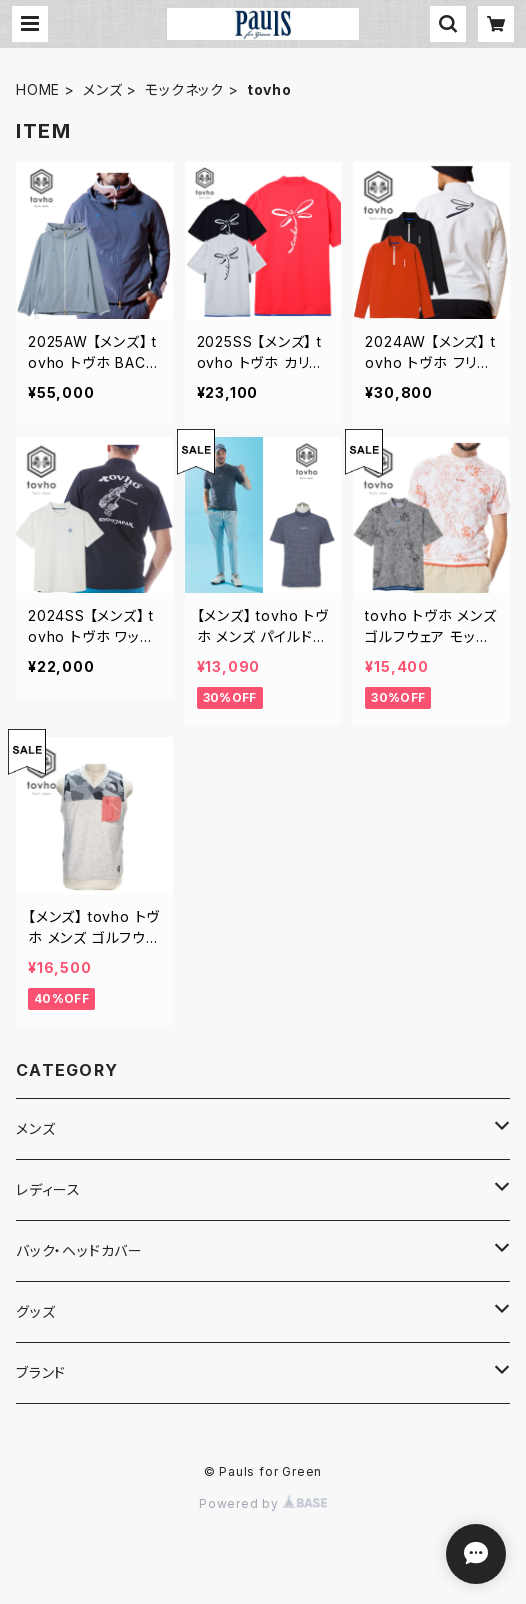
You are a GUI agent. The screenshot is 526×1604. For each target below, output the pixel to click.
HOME (38, 89)
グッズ (35, 1311)
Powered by (263, 1503)
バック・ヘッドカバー (79, 1250)
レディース (48, 1189)
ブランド (41, 1372)
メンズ (102, 89)
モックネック (184, 89)
